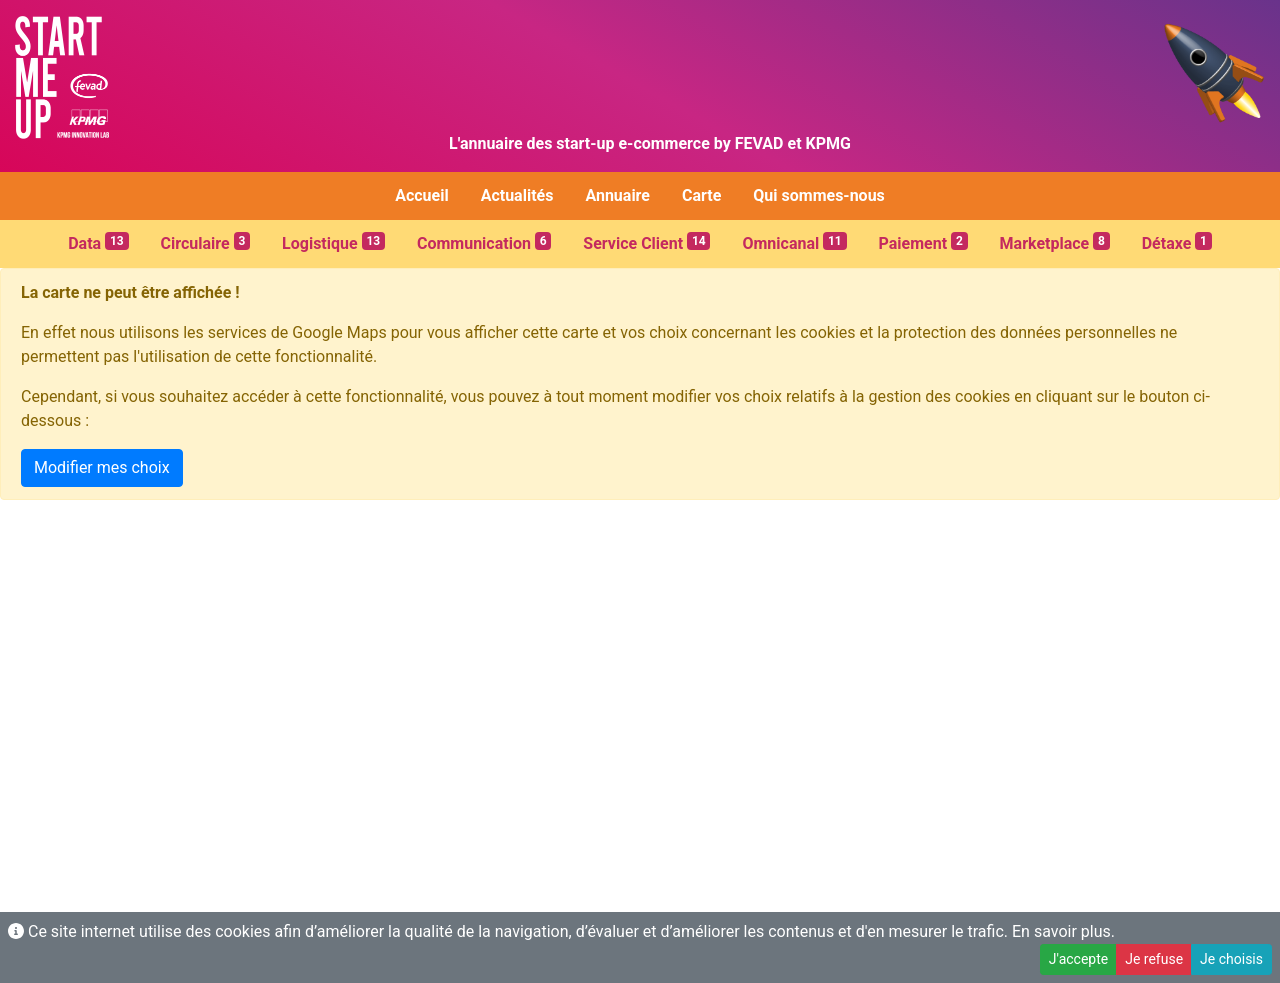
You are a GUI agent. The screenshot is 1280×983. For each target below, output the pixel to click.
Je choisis (1231, 959)
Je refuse (1154, 959)
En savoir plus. (1063, 931)
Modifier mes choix (102, 467)
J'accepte (1078, 959)
